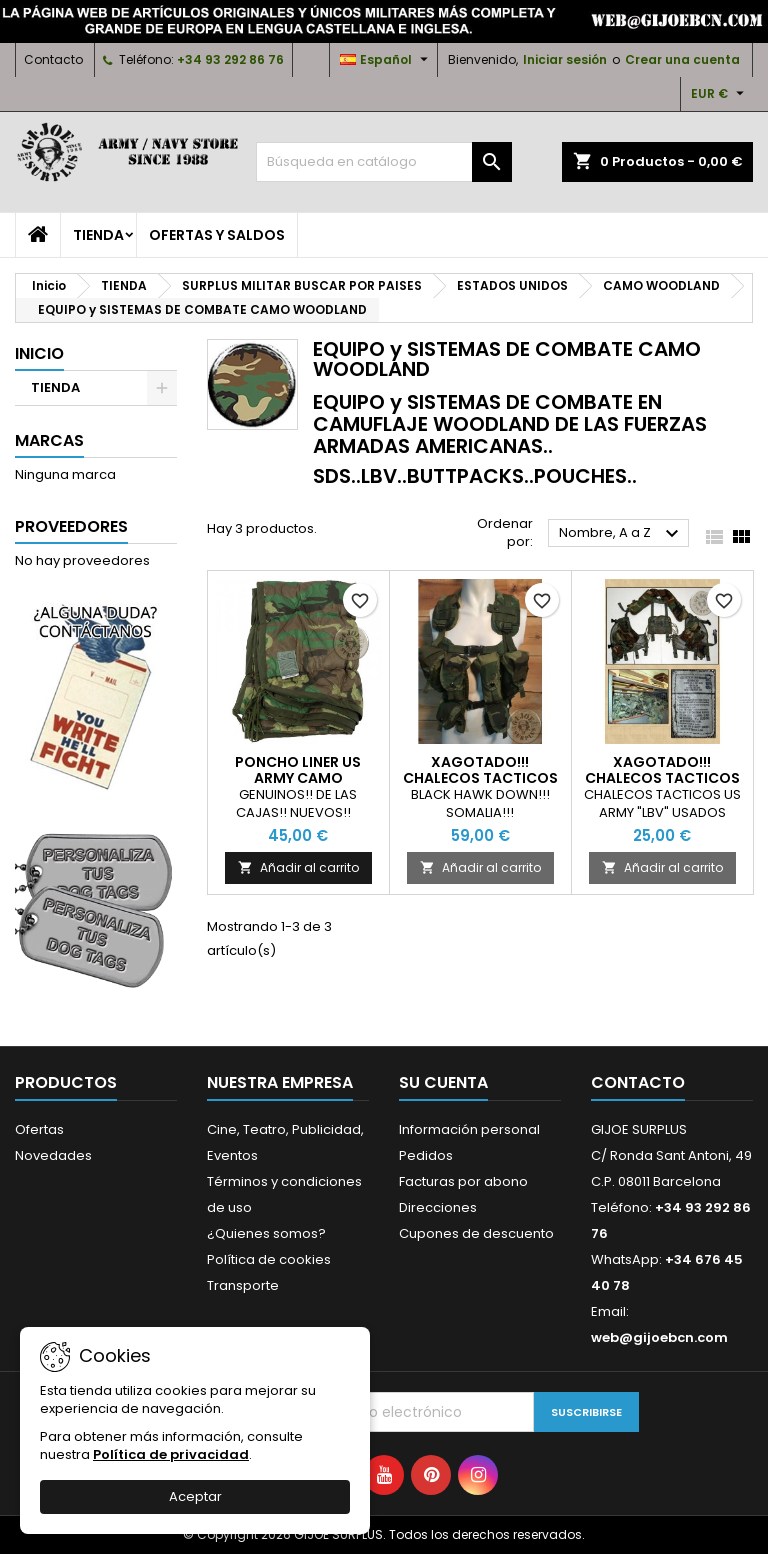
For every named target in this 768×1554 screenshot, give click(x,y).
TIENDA (98, 235)
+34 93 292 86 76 (230, 59)
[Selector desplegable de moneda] (720, 94)
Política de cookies (269, 1259)
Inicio (39, 353)
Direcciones (438, 1207)
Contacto (53, 59)
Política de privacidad (171, 1454)
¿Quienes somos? (266, 1233)
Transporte (243, 1285)
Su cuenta (443, 1082)
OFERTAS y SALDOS (217, 235)
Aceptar (195, 1496)
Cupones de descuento (476, 1233)
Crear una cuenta (682, 59)
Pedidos (426, 1155)
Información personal (469, 1129)
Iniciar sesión (565, 59)
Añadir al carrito (298, 867)
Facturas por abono (463, 1181)
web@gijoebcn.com (659, 1337)
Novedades (53, 1155)
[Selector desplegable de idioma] (386, 60)
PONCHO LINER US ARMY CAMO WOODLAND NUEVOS (298, 778)
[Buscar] (384, 162)
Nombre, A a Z (621, 534)
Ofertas (39, 1129)
